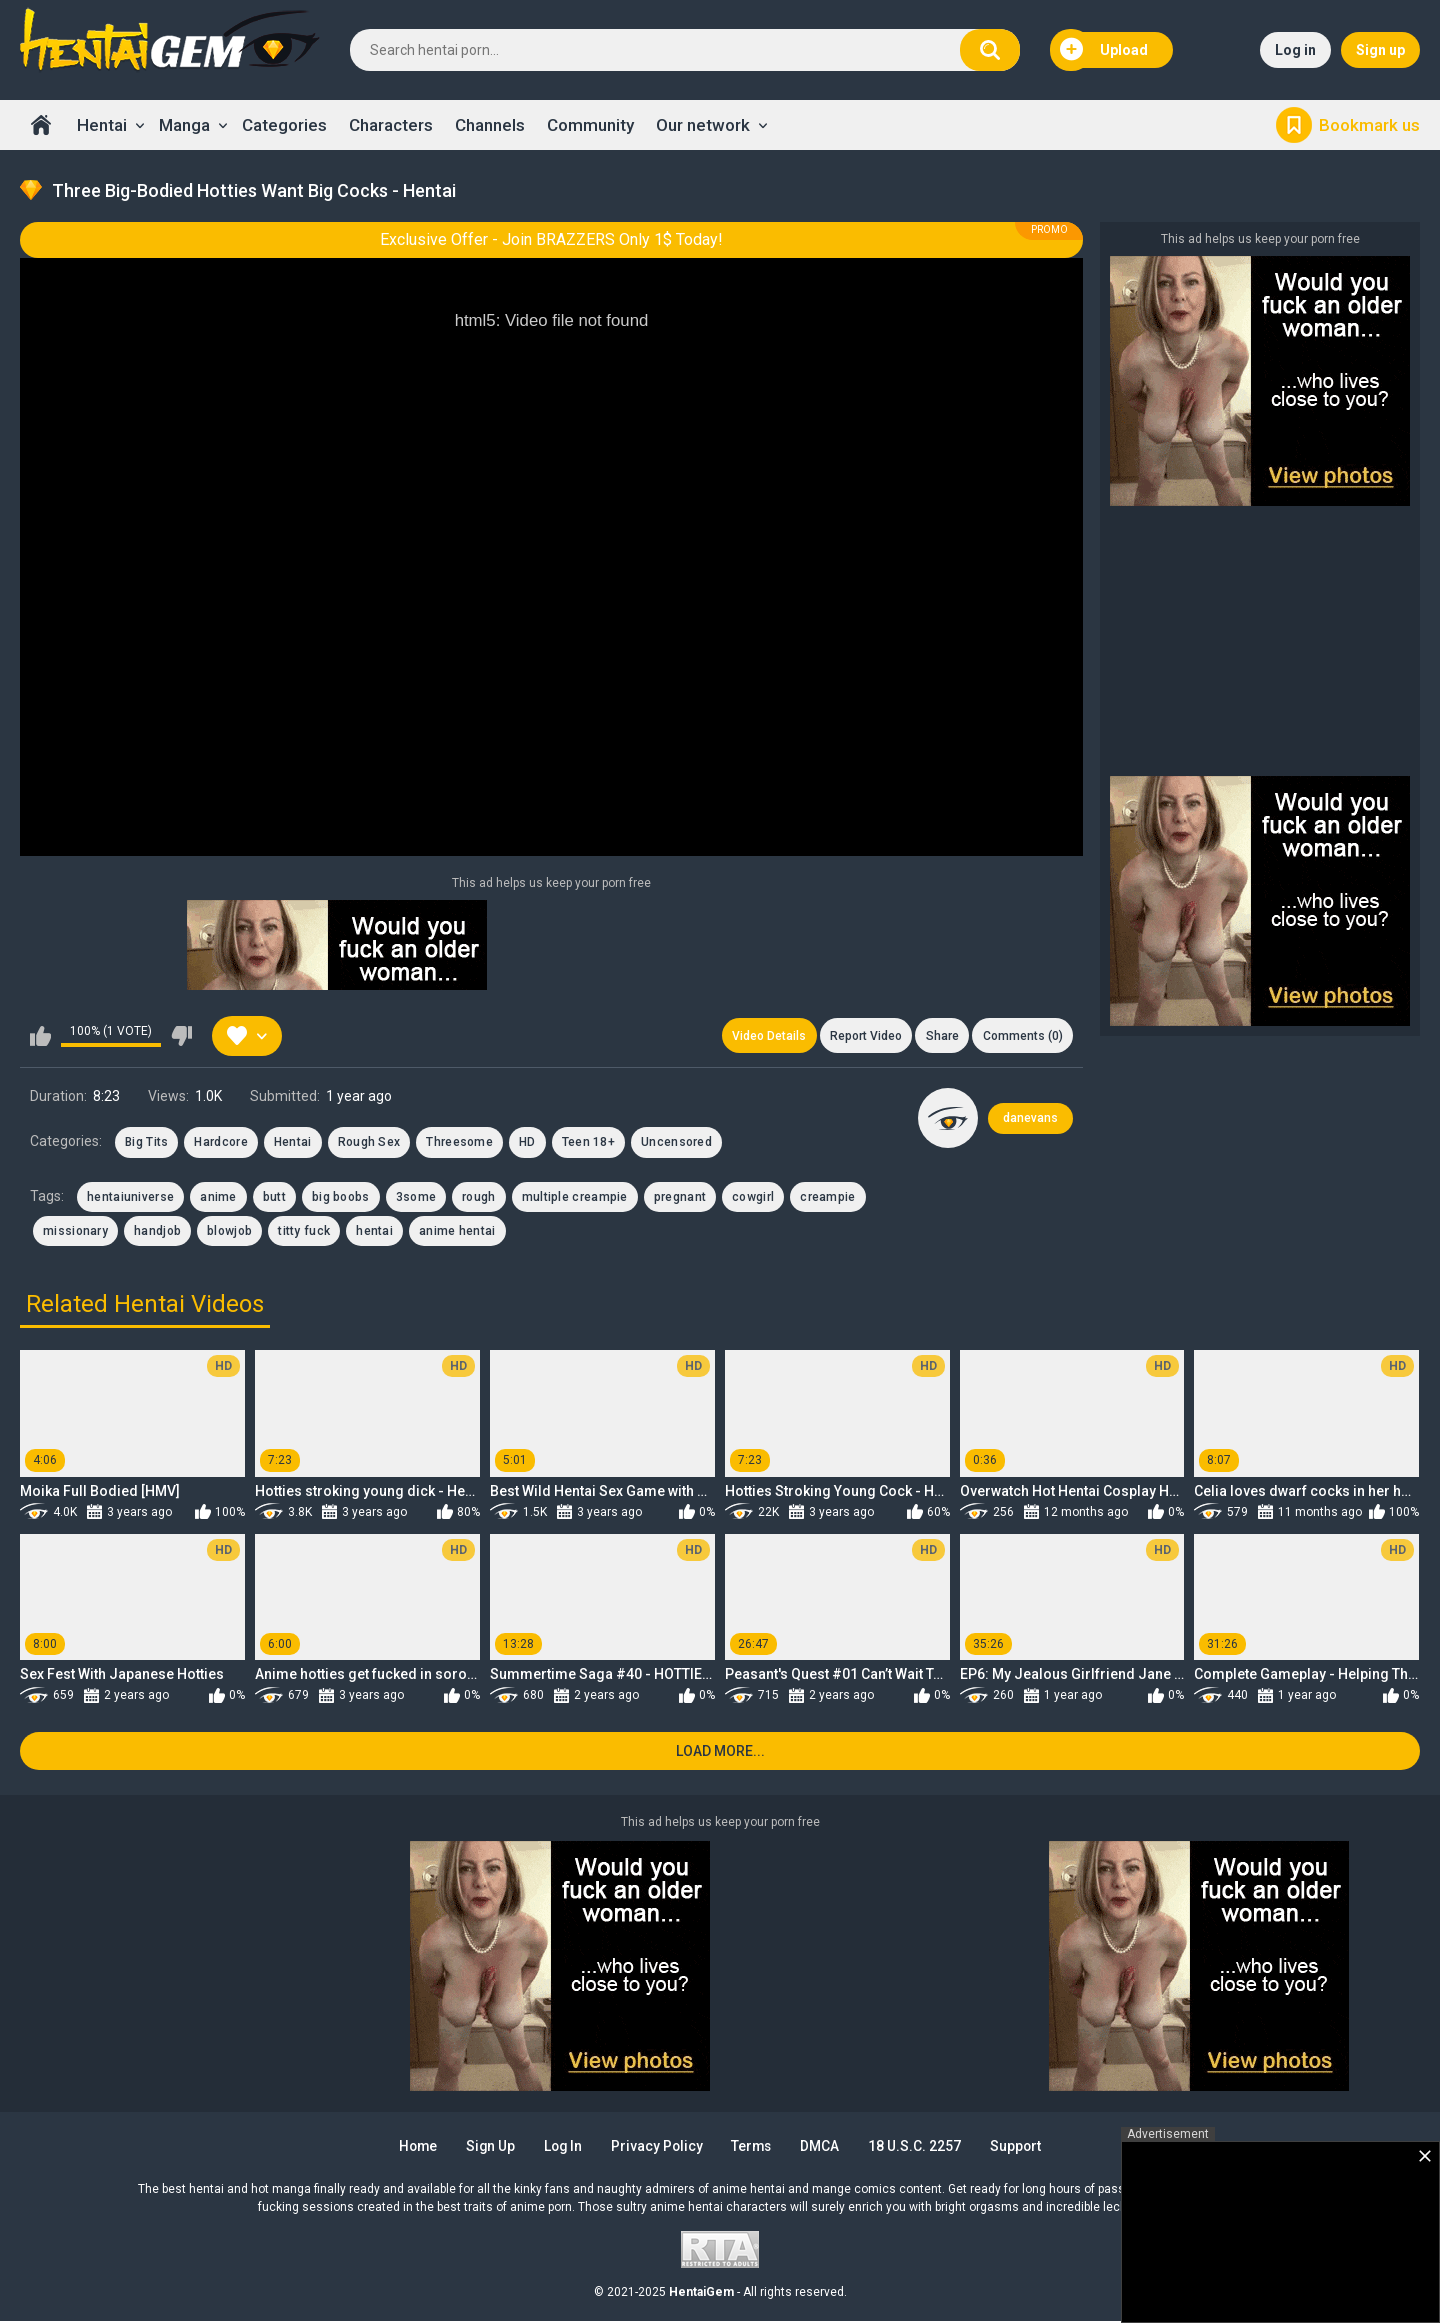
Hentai (102, 125)
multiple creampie (575, 1198)
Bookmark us (1369, 125)
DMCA (825, 2148)
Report (863, 1036)
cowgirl (753, 1198)
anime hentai (457, 1232)
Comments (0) (1022, 1036)
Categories (284, 125)
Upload (1104, 50)
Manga (184, 125)
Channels (490, 125)
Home (41, 125)
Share (940, 1036)
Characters (391, 125)
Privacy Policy (657, 2148)
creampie (827, 1198)
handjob (157, 1232)
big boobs (341, 1198)
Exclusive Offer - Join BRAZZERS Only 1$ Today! (551, 239)
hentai (374, 1232)
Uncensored (676, 1143)
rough (479, 1198)
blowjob (229, 1232)
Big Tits (146, 1143)
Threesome (459, 1143)
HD (527, 1143)
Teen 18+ (588, 1143)
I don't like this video (181, 1036)
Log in (1295, 50)
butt (274, 1198)
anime (218, 1198)
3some (416, 1198)
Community (590, 125)
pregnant (680, 1198)
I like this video (40, 1036)
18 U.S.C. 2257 (921, 2148)
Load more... (720, 1753)
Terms (755, 2148)
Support (1024, 2148)
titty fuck (304, 1232)
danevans (1030, 1119)
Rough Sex (369, 1143)
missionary (75, 1232)
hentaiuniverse (130, 1198)
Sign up (1380, 50)
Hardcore (220, 1143)
